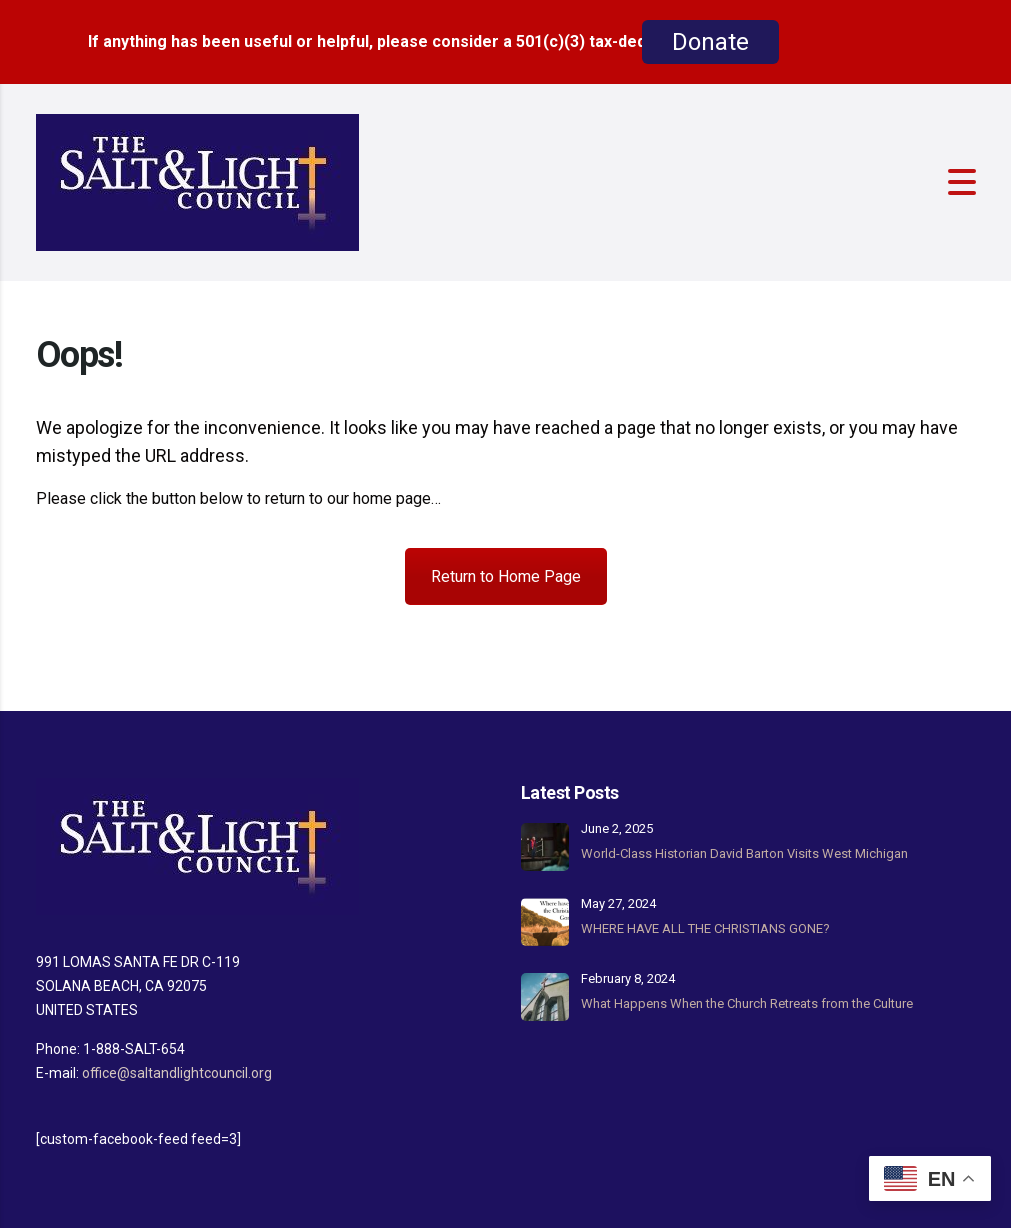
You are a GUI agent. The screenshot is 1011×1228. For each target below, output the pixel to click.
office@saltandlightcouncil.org (177, 1073)
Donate (710, 42)
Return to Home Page (506, 576)
